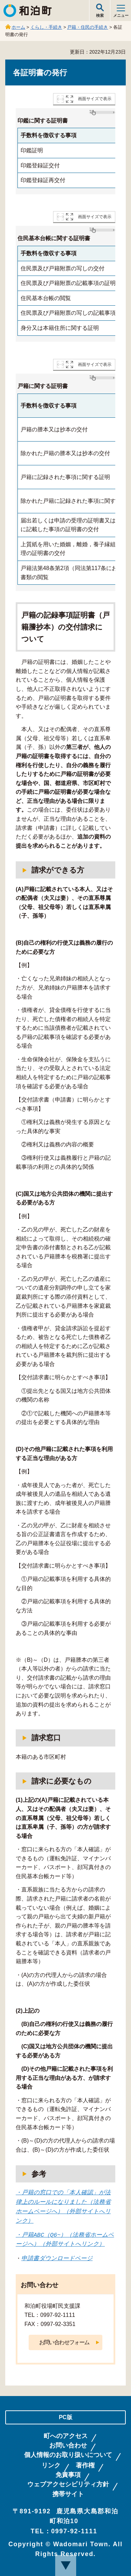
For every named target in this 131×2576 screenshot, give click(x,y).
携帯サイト (68, 2494)
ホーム (18, 27)
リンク (51, 2465)
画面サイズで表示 (94, 98)
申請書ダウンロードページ (57, 2258)
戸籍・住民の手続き (87, 27)
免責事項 (68, 2474)
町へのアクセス (66, 2435)
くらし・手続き (46, 27)
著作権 (85, 2465)
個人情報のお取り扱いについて (68, 2454)
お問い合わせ (68, 2445)
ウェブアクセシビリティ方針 (68, 2484)
